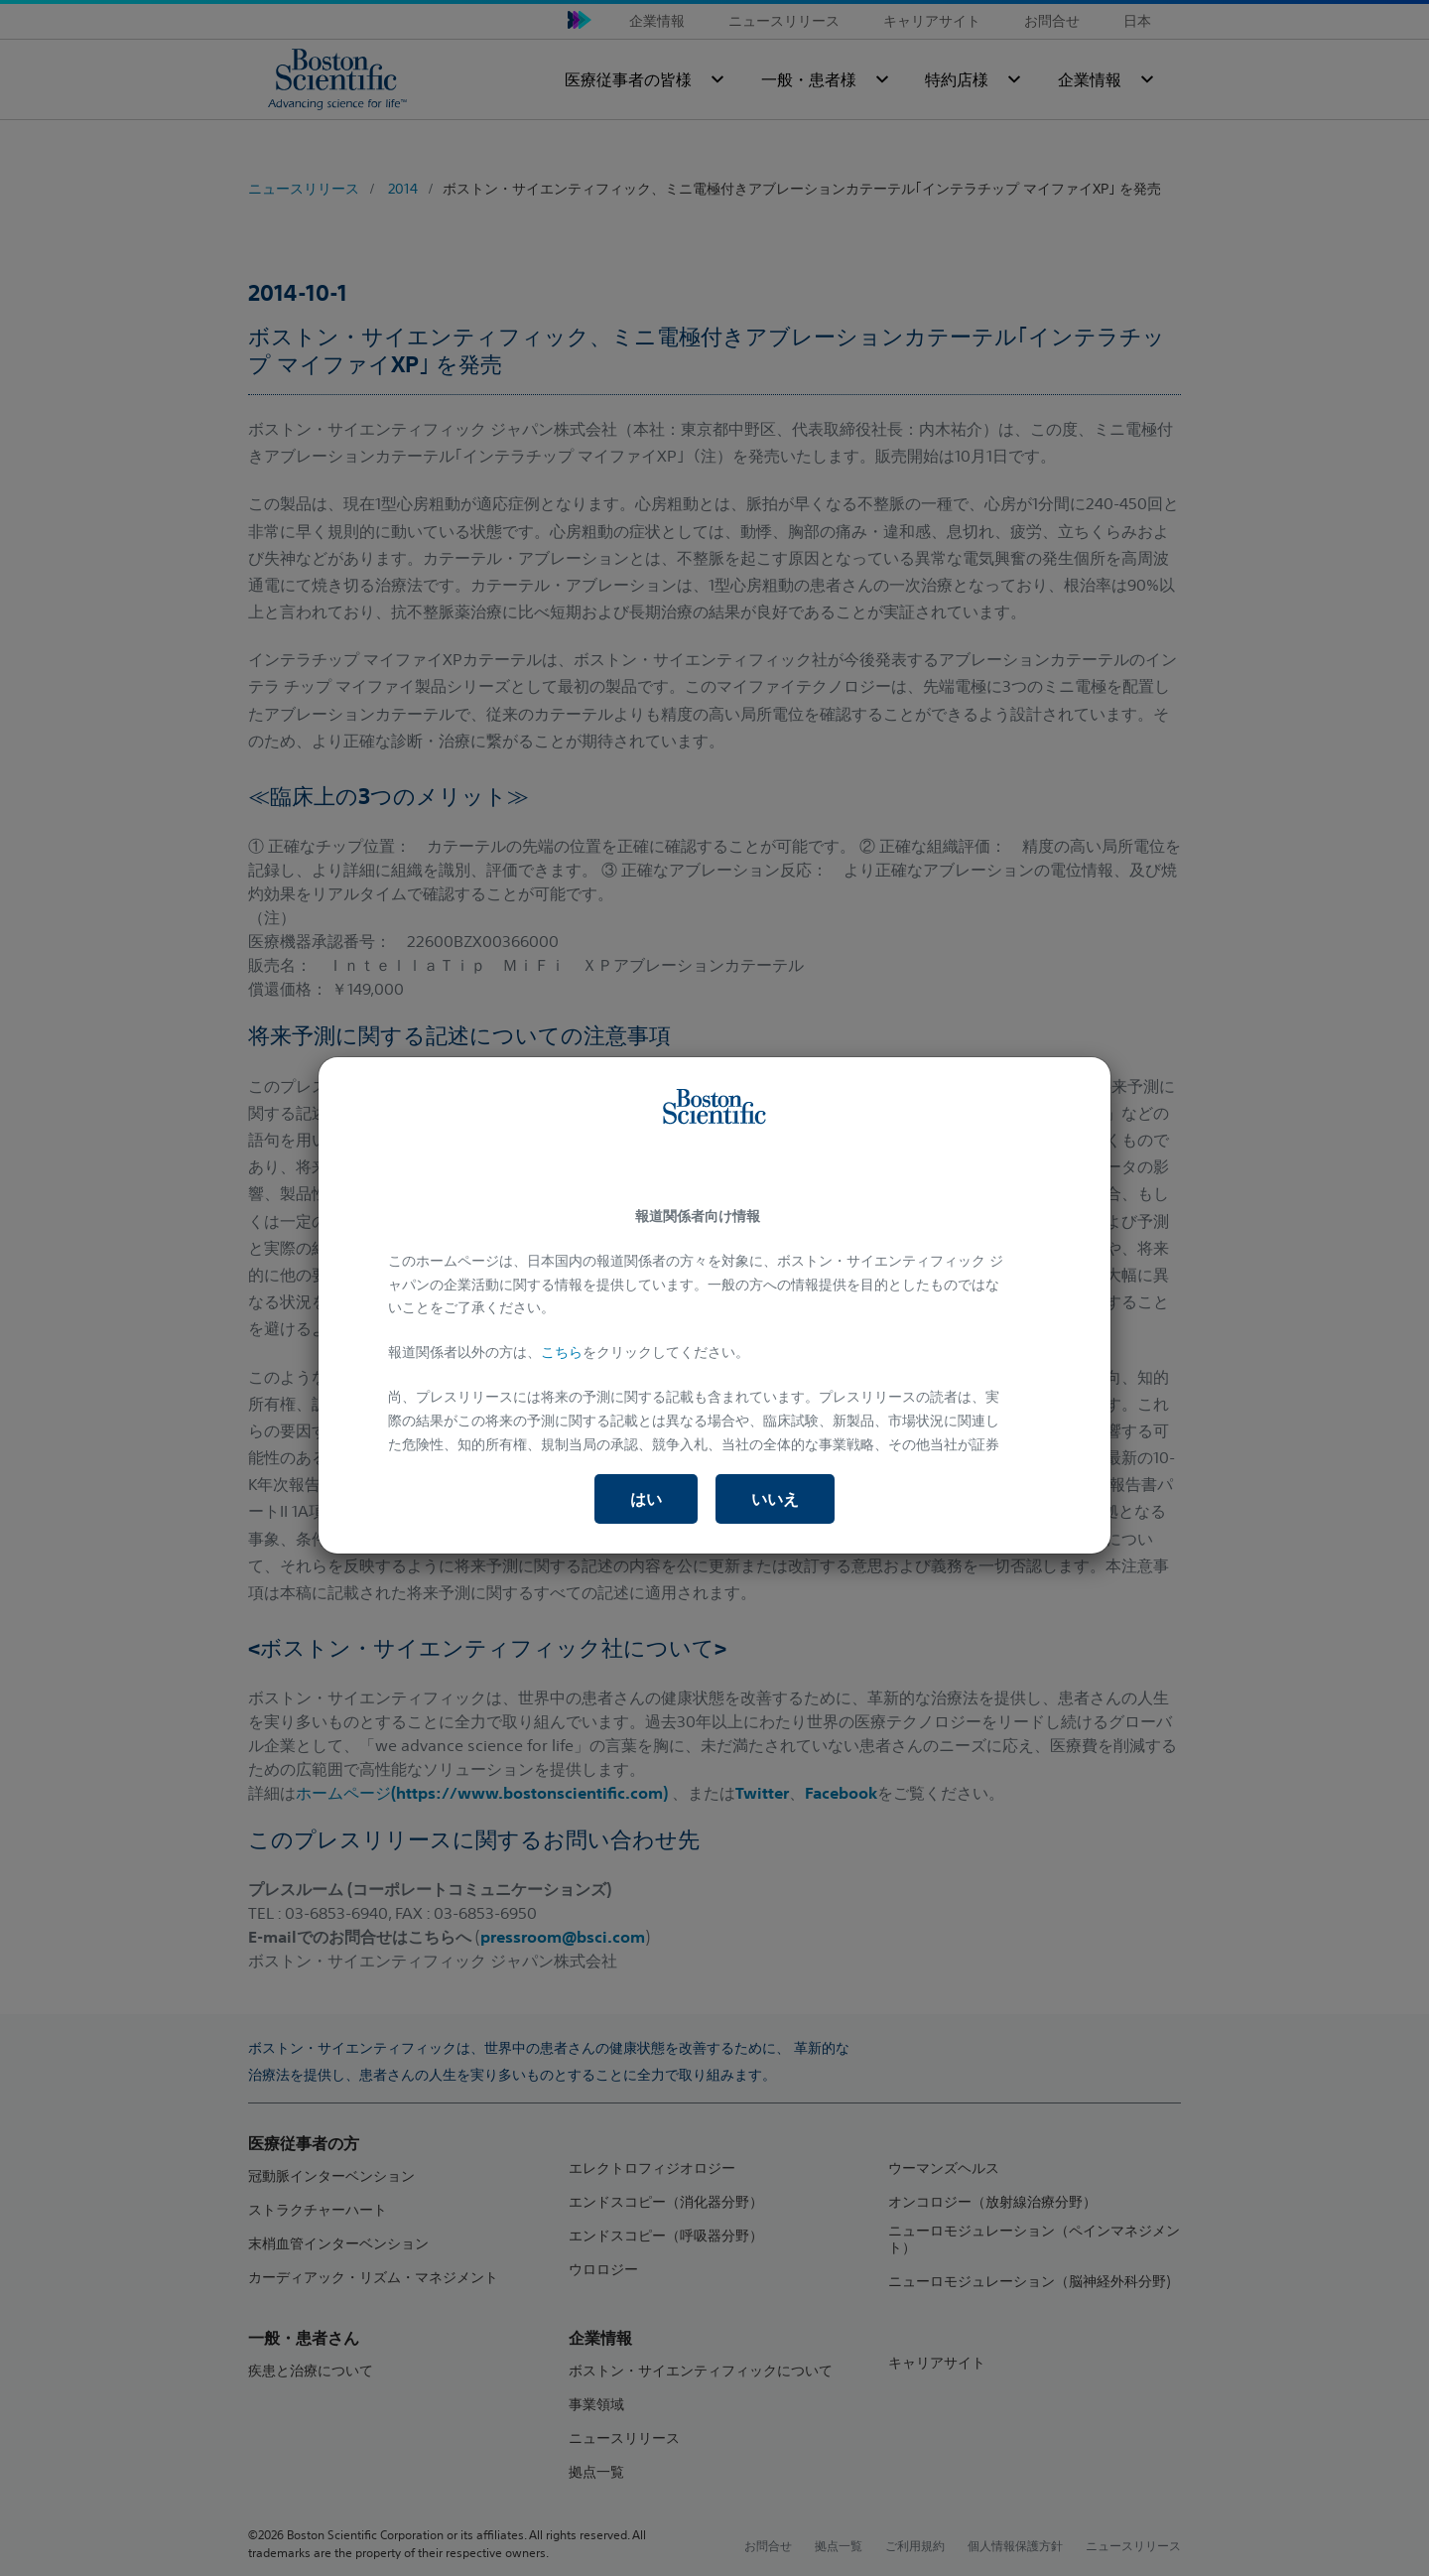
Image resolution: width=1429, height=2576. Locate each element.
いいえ (775, 1499)
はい (646, 1499)
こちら (562, 1352)
